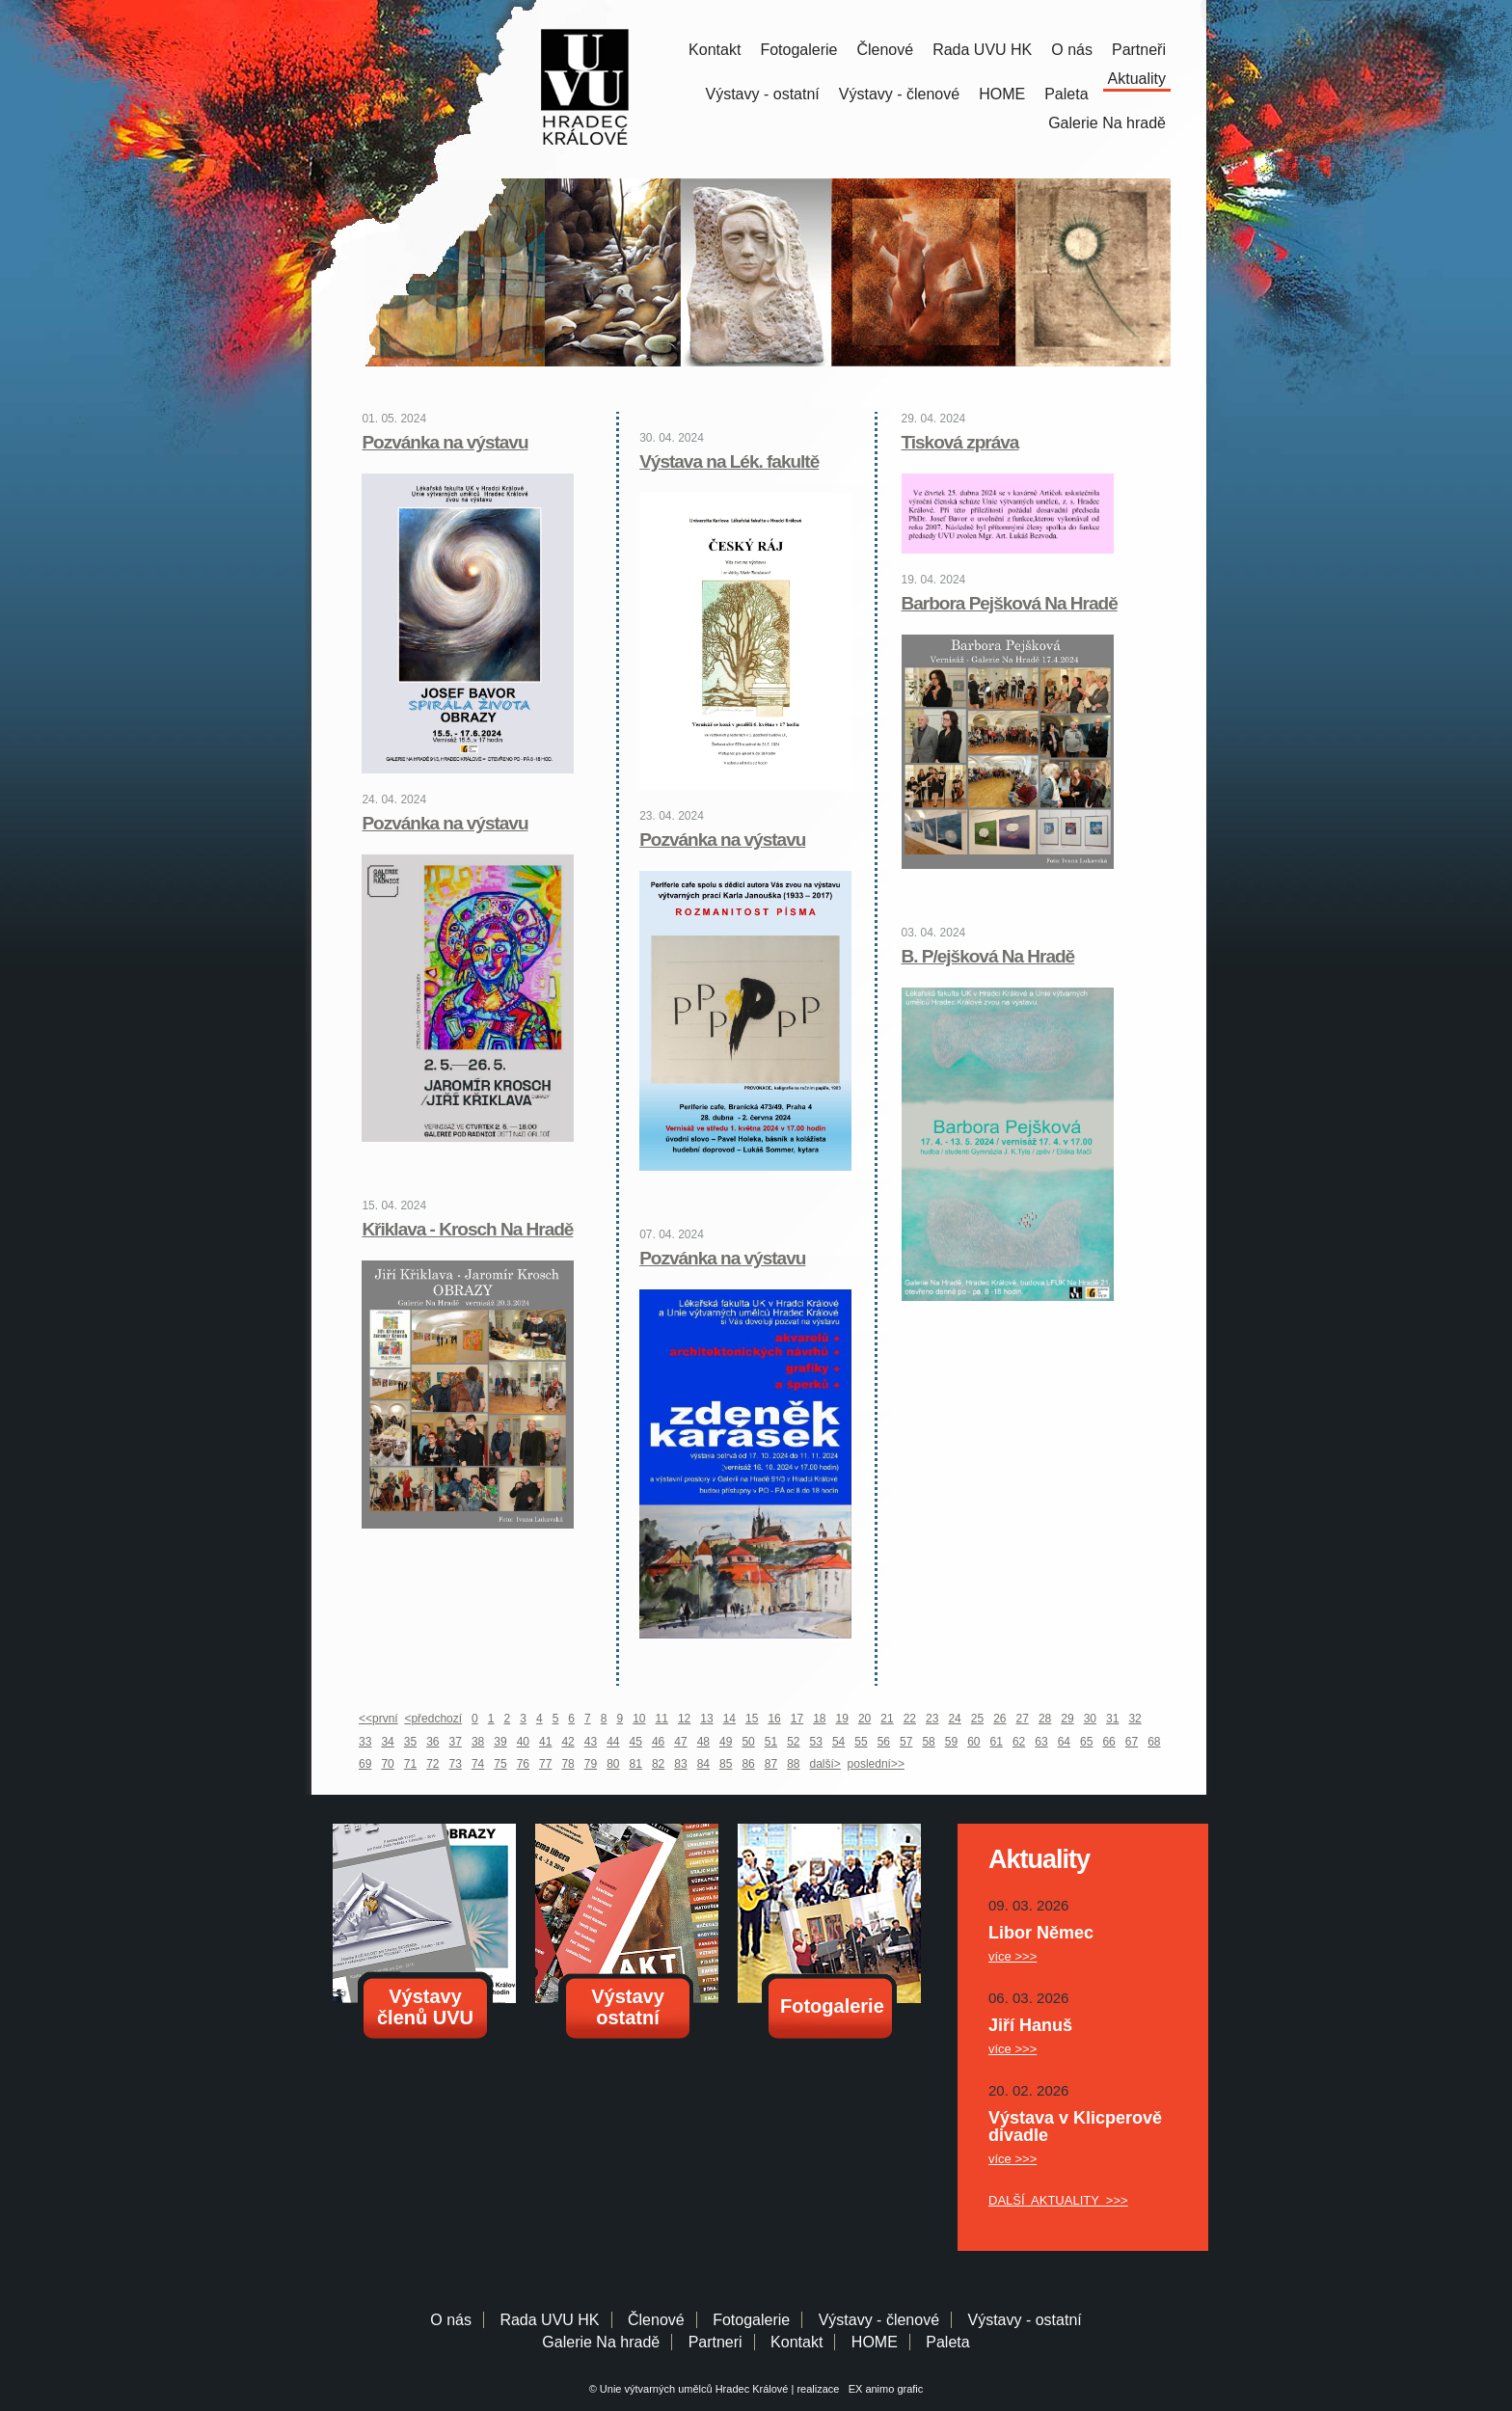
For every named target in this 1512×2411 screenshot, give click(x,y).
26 (999, 1718)
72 (432, 1764)
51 (771, 1741)
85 (725, 1764)
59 (951, 1741)
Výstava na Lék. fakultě (729, 461)
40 (523, 1741)
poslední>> (876, 1764)
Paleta (1066, 94)
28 (1045, 1718)
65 (1086, 1741)
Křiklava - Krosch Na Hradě (467, 1229)
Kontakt (714, 49)
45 (636, 1741)
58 (928, 1741)
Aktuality (1137, 78)
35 (410, 1741)
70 (387, 1764)
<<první (378, 1718)
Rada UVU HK (982, 49)
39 (500, 1741)
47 (680, 1741)
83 (680, 1764)
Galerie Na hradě (601, 2342)
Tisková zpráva (960, 442)
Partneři (1139, 49)
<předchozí (433, 1718)
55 (860, 1741)
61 (996, 1741)
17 (797, 1718)
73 (455, 1764)
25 (977, 1718)
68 (1154, 1741)
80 (613, 1764)
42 (567, 1741)
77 (545, 1764)
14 (729, 1718)
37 (455, 1741)
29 (1067, 1718)
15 (751, 1718)
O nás (1072, 49)
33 (365, 1741)
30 (1090, 1718)
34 (387, 1741)
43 (590, 1741)
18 (819, 1718)
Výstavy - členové (899, 94)
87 (771, 1764)
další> (825, 1764)
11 (662, 1718)
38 (478, 1741)
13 (706, 1718)
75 (500, 1764)
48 (703, 1741)
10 (639, 1718)
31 (1112, 1718)
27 (1022, 1718)
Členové (884, 49)
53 (816, 1741)
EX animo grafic (883, 2389)
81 (636, 1764)
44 (613, 1741)
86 (748, 1764)
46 (658, 1741)
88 (793, 1764)
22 (910, 1718)
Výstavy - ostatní (763, 94)
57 (906, 1741)
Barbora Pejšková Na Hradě (1010, 603)
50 (748, 1741)
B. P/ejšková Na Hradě (988, 956)
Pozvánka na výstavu (444, 442)
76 (523, 1764)
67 (1131, 1741)
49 (725, 1741)
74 (478, 1764)
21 (886, 1718)
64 (1064, 1741)
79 (590, 1764)
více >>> (1012, 1956)
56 (884, 1741)
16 (774, 1718)
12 (684, 1718)
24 (954, 1718)
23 (932, 1718)
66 (1108, 1741)
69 (365, 1764)
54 (838, 1741)
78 (567, 1764)
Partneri (715, 2342)
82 (658, 1764)
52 (793, 1741)
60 (973, 1741)
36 (432, 1741)
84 (703, 1764)
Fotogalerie (798, 49)
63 (1041, 1741)
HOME (1002, 94)
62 (1018, 1741)
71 (410, 1764)
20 (864, 1718)
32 (1134, 1718)
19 (842, 1718)
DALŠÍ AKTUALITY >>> (1058, 2200)
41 (545, 1741)
